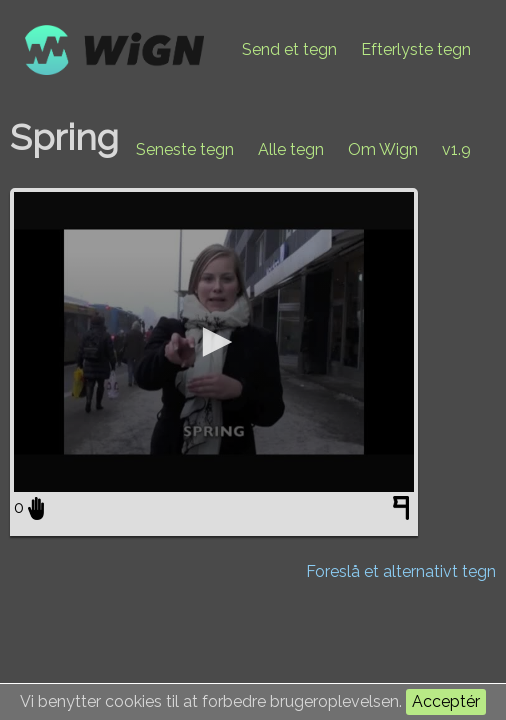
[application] (214, 342)
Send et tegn (289, 49)
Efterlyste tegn (416, 49)
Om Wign (383, 149)
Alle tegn (291, 149)
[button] (214, 342)
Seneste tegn (185, 149)
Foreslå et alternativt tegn (401, 571)
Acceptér (446, 701)
